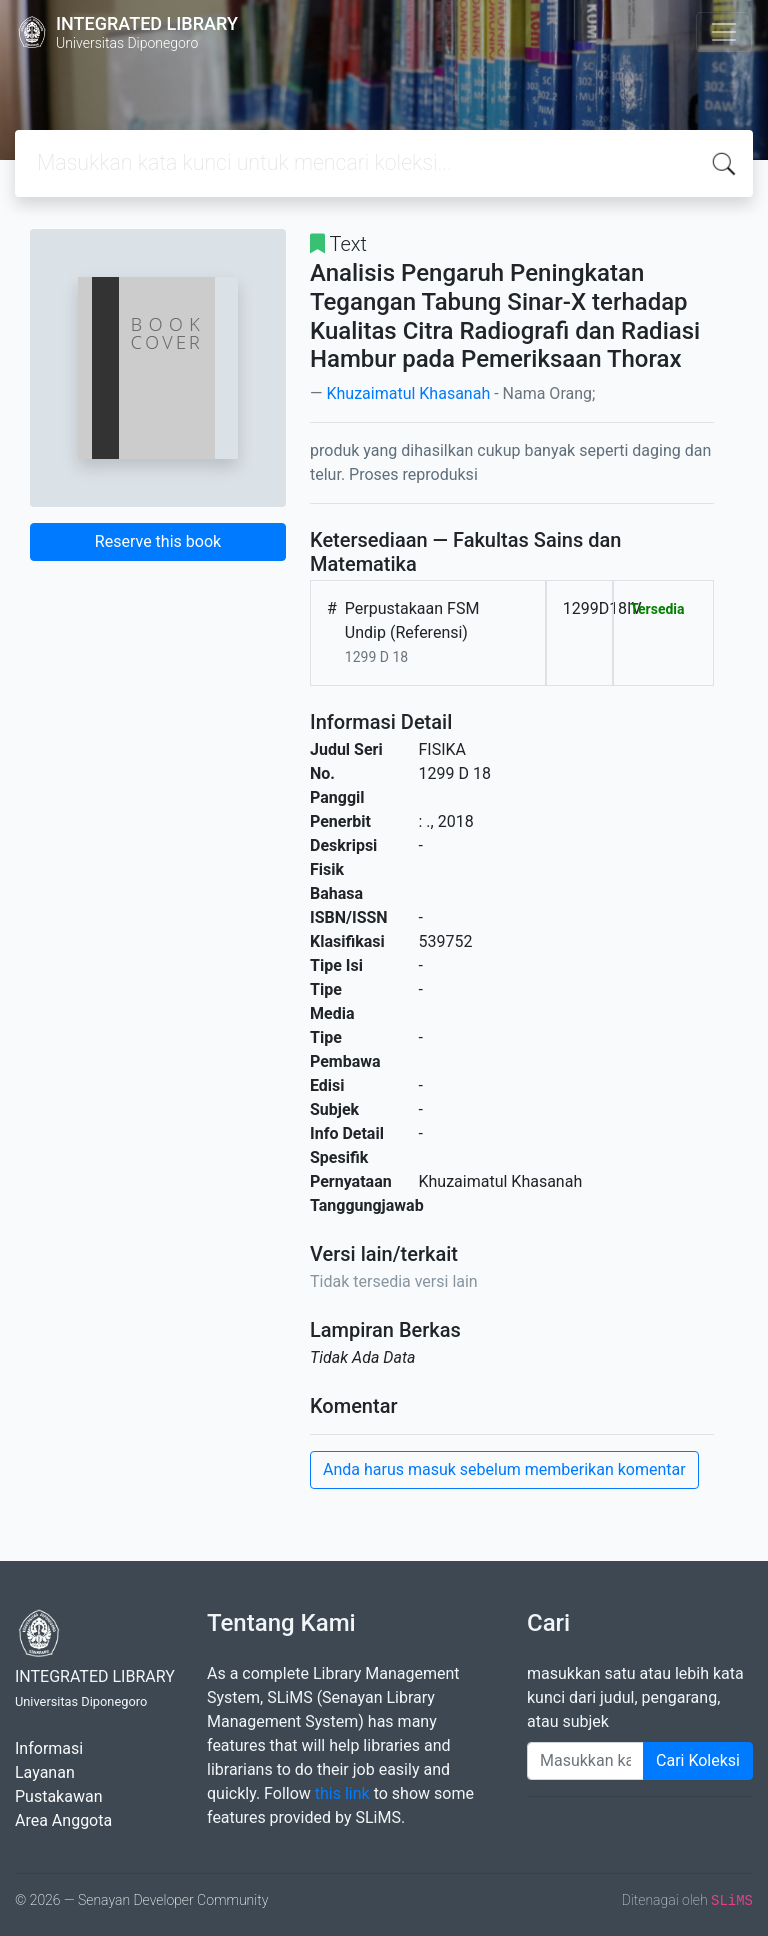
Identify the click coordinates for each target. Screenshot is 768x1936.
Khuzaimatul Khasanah (408, 393)
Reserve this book (158, 541)
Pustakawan (58, 1796)
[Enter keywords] (585, 1761)
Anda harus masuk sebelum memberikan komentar (504, 1469)
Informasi (49, 1748)
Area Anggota (63, 1820)
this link (342, 1793)
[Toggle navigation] (724, 32)
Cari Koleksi (698, 1760)
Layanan (45, 1772)
